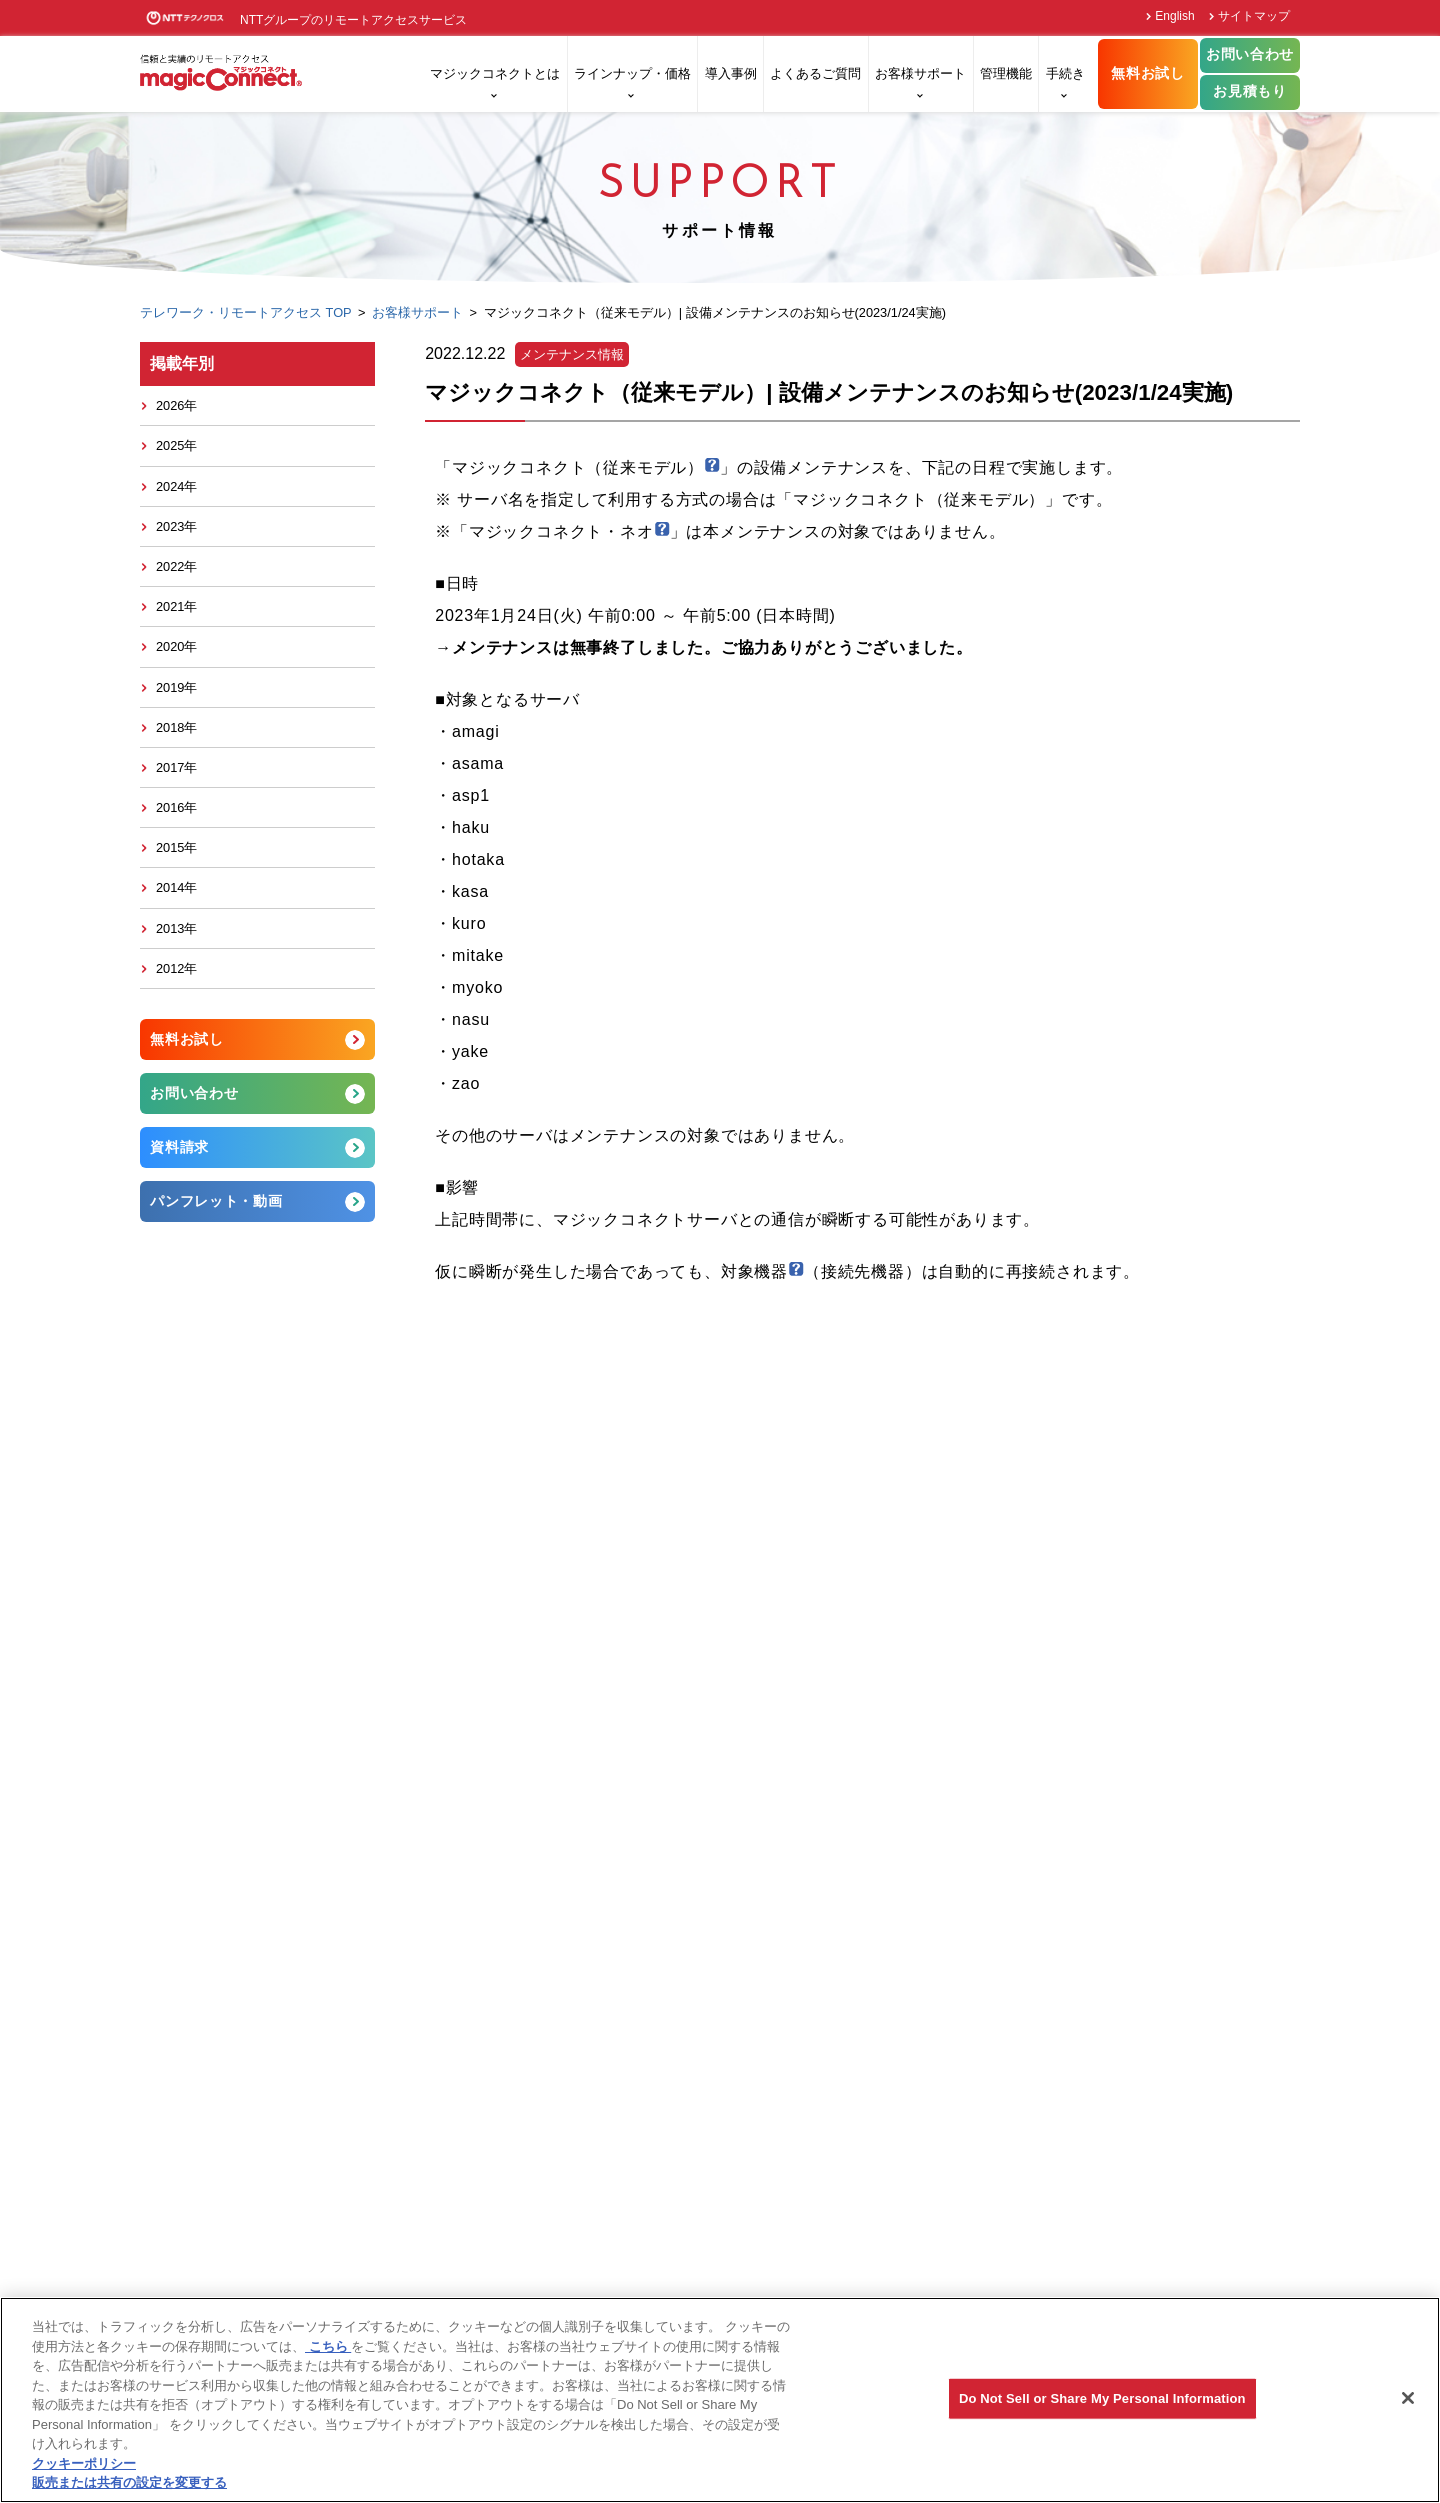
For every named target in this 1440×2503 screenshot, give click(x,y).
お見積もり (1249, 91)
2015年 (176, 847)
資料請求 (179, 1147)
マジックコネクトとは (495, 73)
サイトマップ (1254, 16)
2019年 (176, 687)
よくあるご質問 (815, 73)
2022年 (176, 566)
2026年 (176, 405)
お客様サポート (920, 73)
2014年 (176, 887)
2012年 (176, 968)
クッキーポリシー (84, 2463)
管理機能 (1006, 73)
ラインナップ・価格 (632, 73)
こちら (328, 2346)
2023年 (176, 526)
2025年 (176, 445)
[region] (720, 2400)
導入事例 (731, 73)
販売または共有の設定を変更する (129, 2482)
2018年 (176, 727)
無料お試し (1147, 73)
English (1174, 16)
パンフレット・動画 (216, 1201)
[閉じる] (1408, 2398)
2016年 (176, 807)
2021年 (176, 606)
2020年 (176, 646)
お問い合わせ (1250, 54)
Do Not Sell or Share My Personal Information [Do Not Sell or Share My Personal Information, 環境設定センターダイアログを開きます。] (1102, 2398)
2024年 (176, 486)
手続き (1065, 73)
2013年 (176, 928)
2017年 (176, 767)
